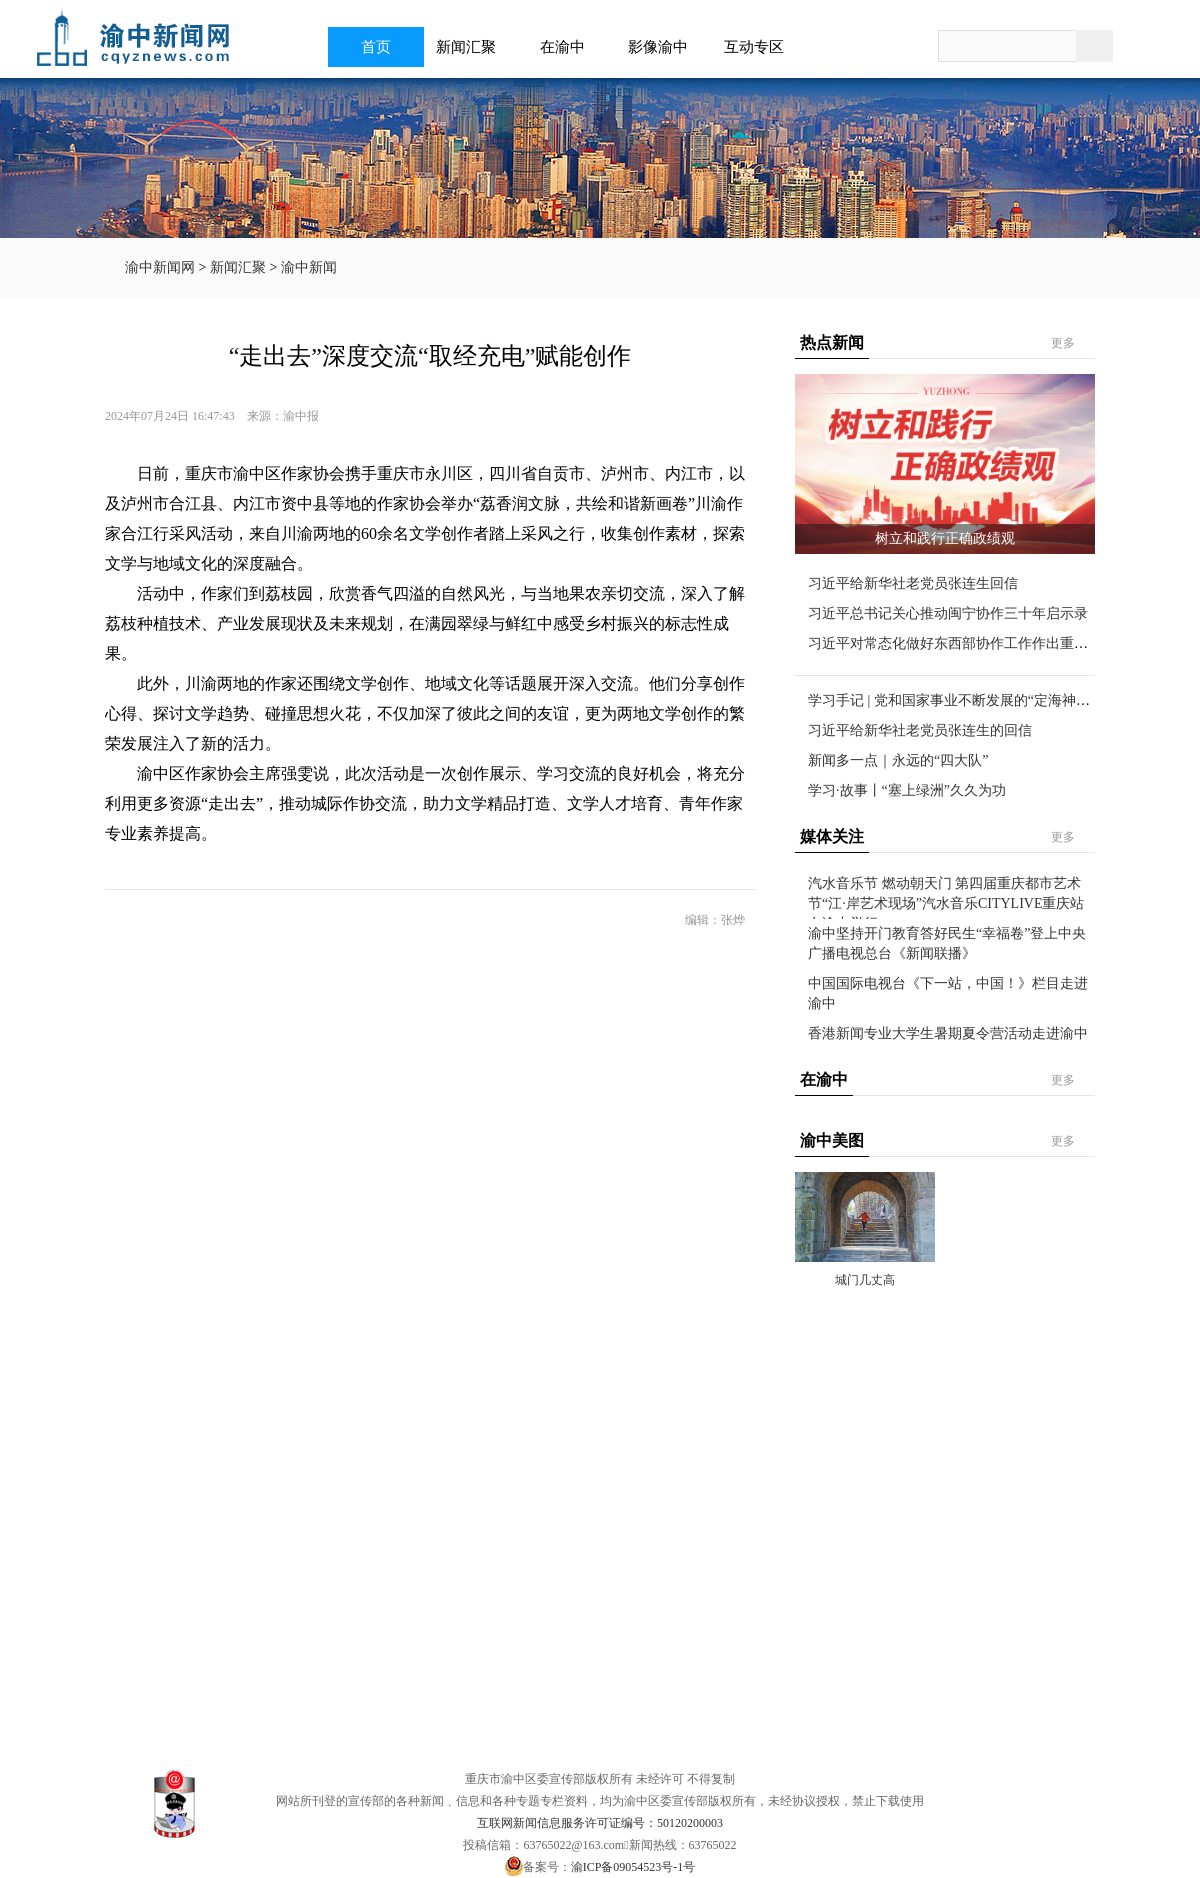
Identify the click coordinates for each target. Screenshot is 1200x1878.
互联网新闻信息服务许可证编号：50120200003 (600, 1823)
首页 (376, 47)
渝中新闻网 (160, 267)
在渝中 (568, 47)
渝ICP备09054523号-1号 (633, 1867)
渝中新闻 (309, 267)
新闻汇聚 (472, 47)
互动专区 (760, 47)
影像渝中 (664, 47)
